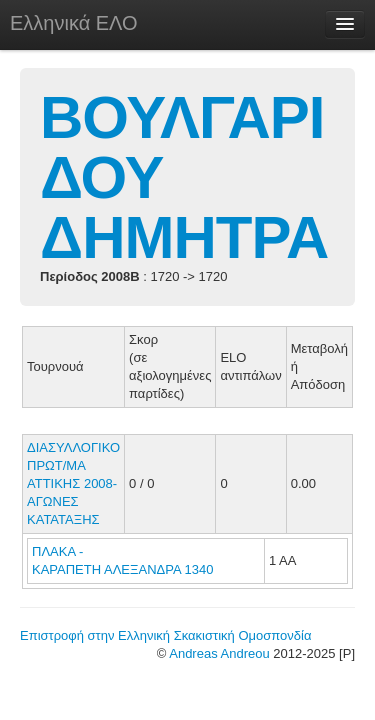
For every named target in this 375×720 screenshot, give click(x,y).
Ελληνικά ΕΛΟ (74, 23)
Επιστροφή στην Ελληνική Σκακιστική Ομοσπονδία (165, 635)
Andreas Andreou (219, 653)
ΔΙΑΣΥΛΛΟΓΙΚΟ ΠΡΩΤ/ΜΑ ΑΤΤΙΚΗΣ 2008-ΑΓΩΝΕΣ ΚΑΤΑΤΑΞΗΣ (73, 483)
